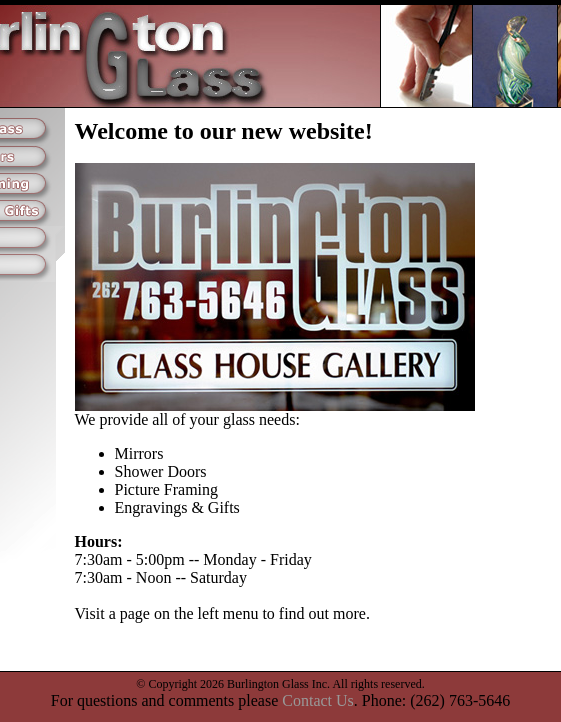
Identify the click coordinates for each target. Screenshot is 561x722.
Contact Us (318, 700)
